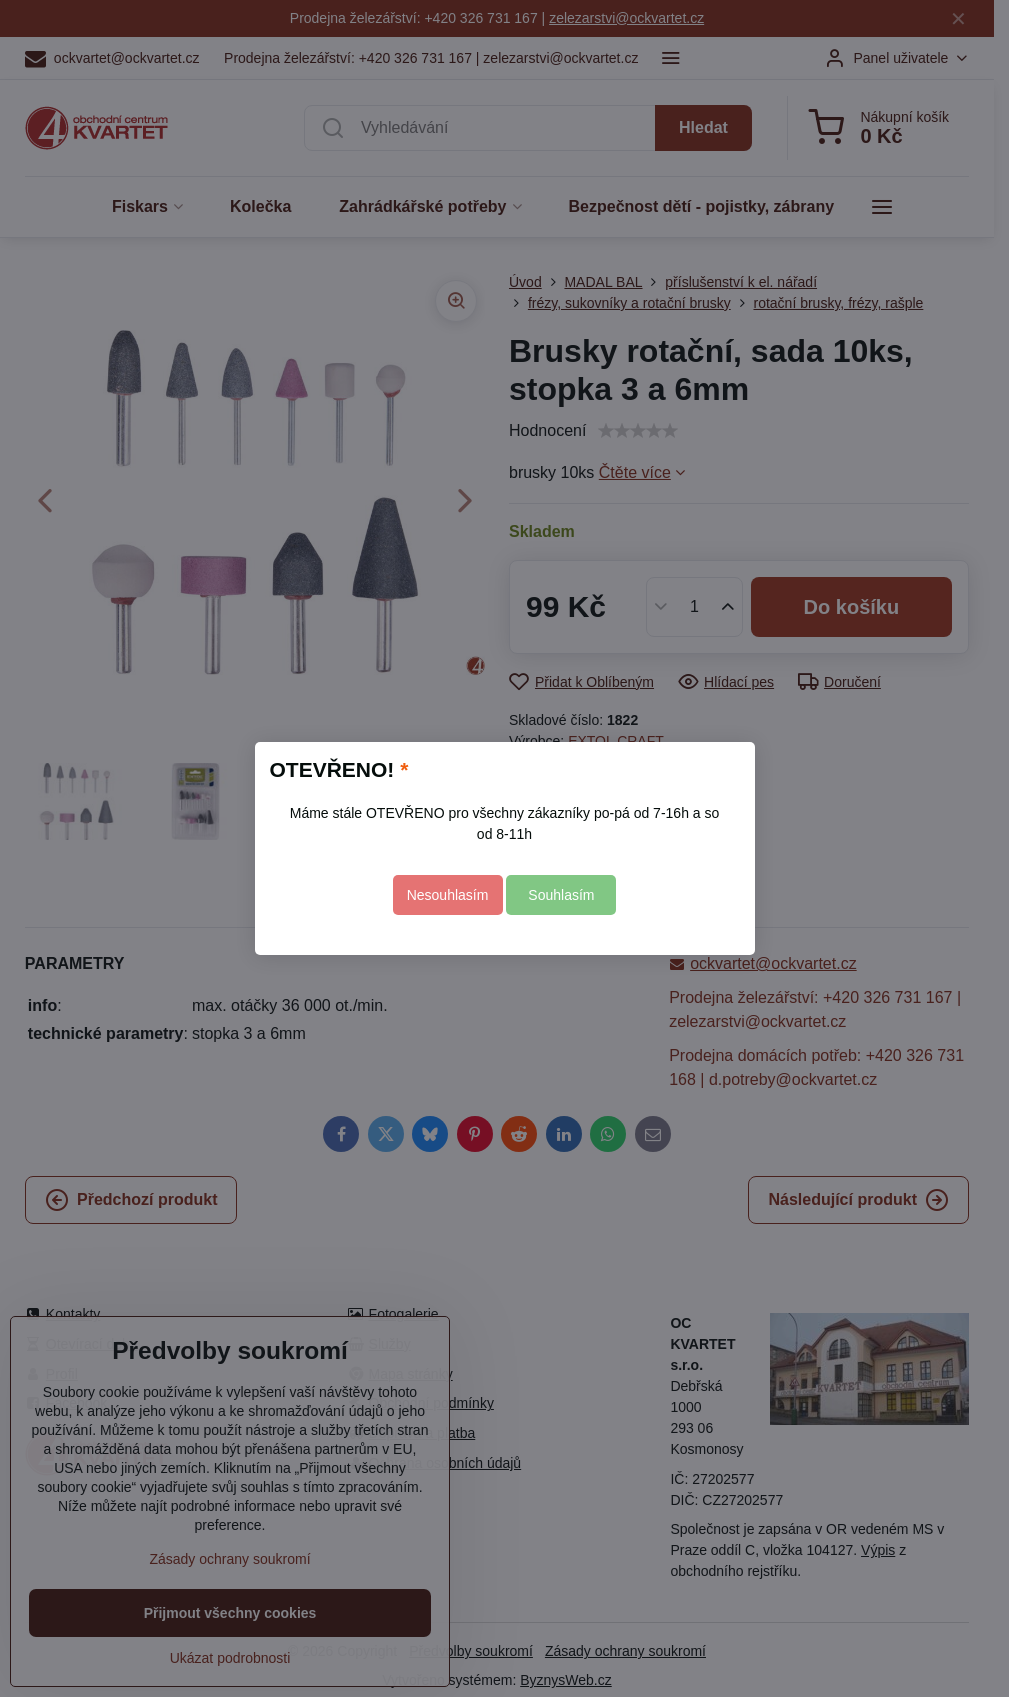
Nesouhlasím (448, 895)
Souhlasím (561, 895)
